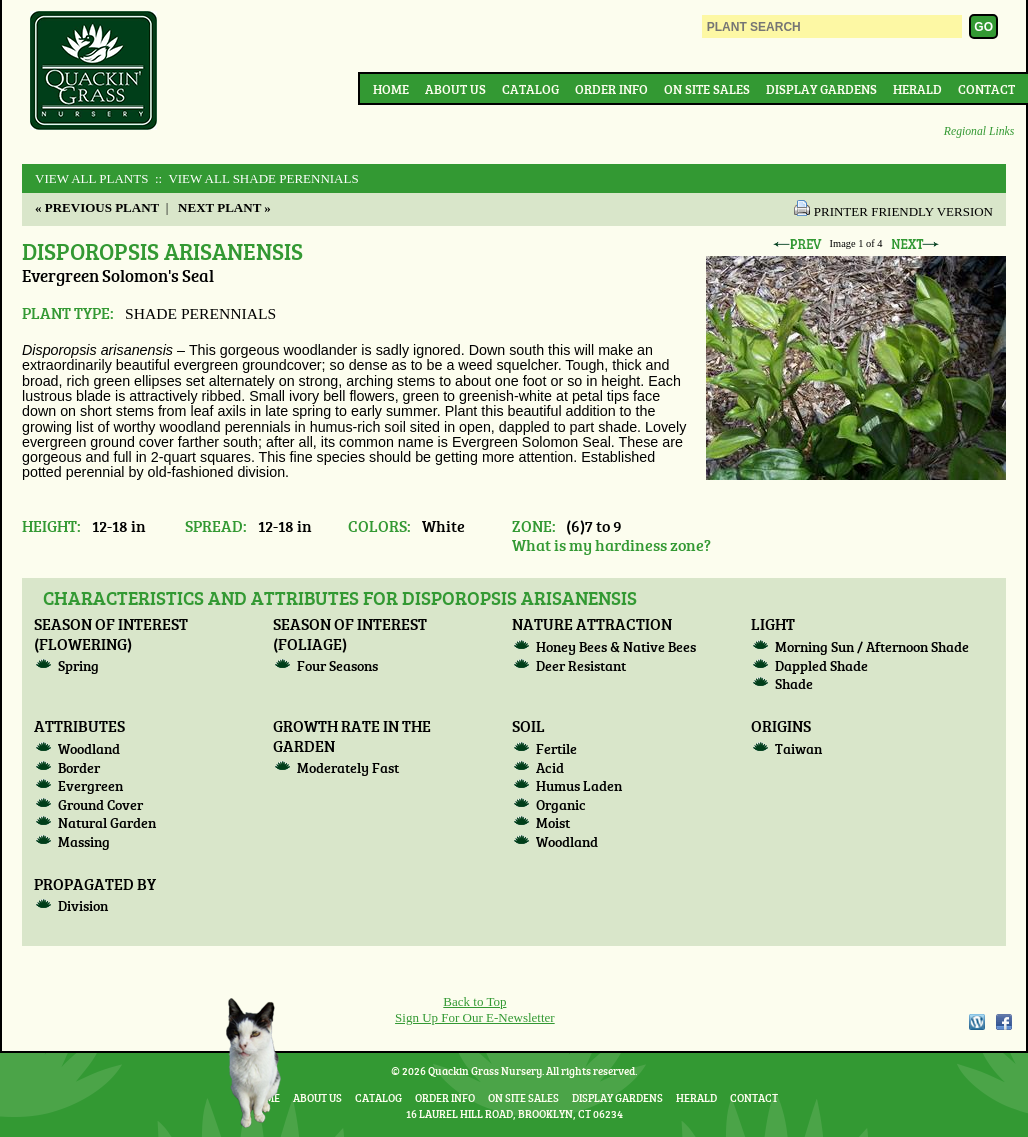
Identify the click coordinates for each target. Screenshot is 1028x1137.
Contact (986, 89)
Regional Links (979, 131)
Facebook (1004, 1022)
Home (391, 89)
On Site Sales (707, 89)
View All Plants (91, 178)
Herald (917, 89)
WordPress (976, 1022)
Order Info (611, 89)
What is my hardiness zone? (611, 544)
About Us (455, 89)
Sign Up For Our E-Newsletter (475, 1017)
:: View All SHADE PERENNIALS (255, 178)
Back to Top (474, 1001)
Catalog (530, 89)
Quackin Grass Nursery (94, 72)
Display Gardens (821, 89)
